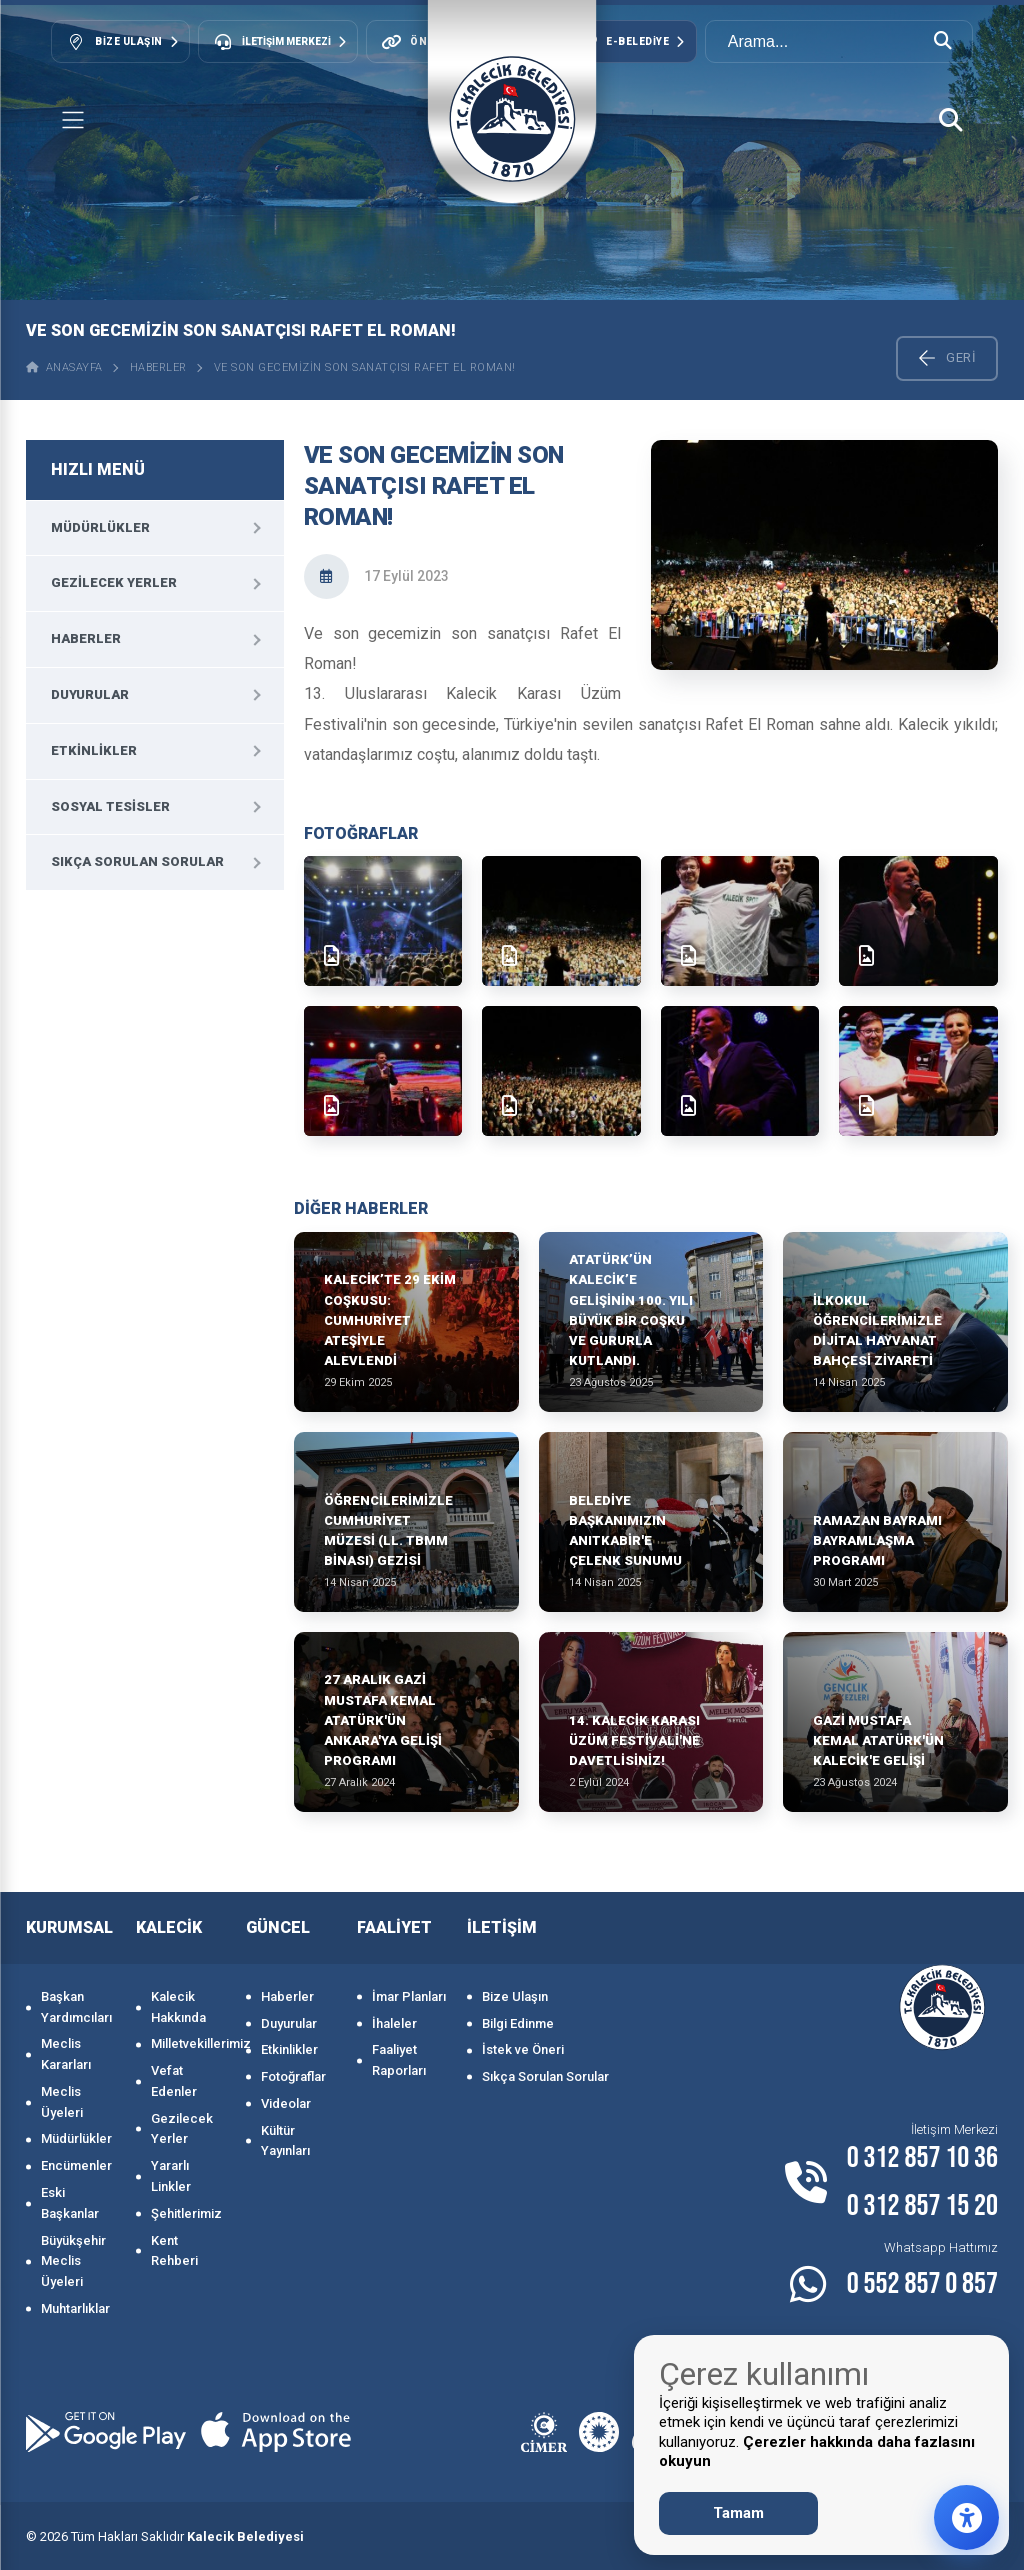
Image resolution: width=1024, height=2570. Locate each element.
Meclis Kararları (66, 2054)
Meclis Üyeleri (62, 2102)
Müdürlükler (100, 527)
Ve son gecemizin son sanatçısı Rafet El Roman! (365, 367)
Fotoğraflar (293, 2076)
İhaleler (394, 2023)
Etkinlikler (94, 750)
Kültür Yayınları (285, 2141)
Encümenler (76, 2165)
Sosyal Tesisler (110, 806)
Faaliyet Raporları (399, 2060)
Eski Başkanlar (70, 2203)
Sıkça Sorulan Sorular (137, 861)
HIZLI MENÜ (98, 469)
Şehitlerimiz (186, 2213)
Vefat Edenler (174, 2081)
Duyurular (90, 694)
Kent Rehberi (174, 2251)
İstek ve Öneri (523, 2049)
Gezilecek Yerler (114, 582)
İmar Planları (409, 1996)
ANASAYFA (64, 367)
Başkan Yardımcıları (76, 2007)
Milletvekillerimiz (188, 2043)
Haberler (158, 367)
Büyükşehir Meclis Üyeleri (73, 2261)
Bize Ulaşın (515, 1996)
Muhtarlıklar (75, 2308)
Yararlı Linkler (171, 2176)
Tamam (738, 2513)
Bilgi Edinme (518, 2023)
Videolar (286, 2103)
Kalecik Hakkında (178, 2007)
